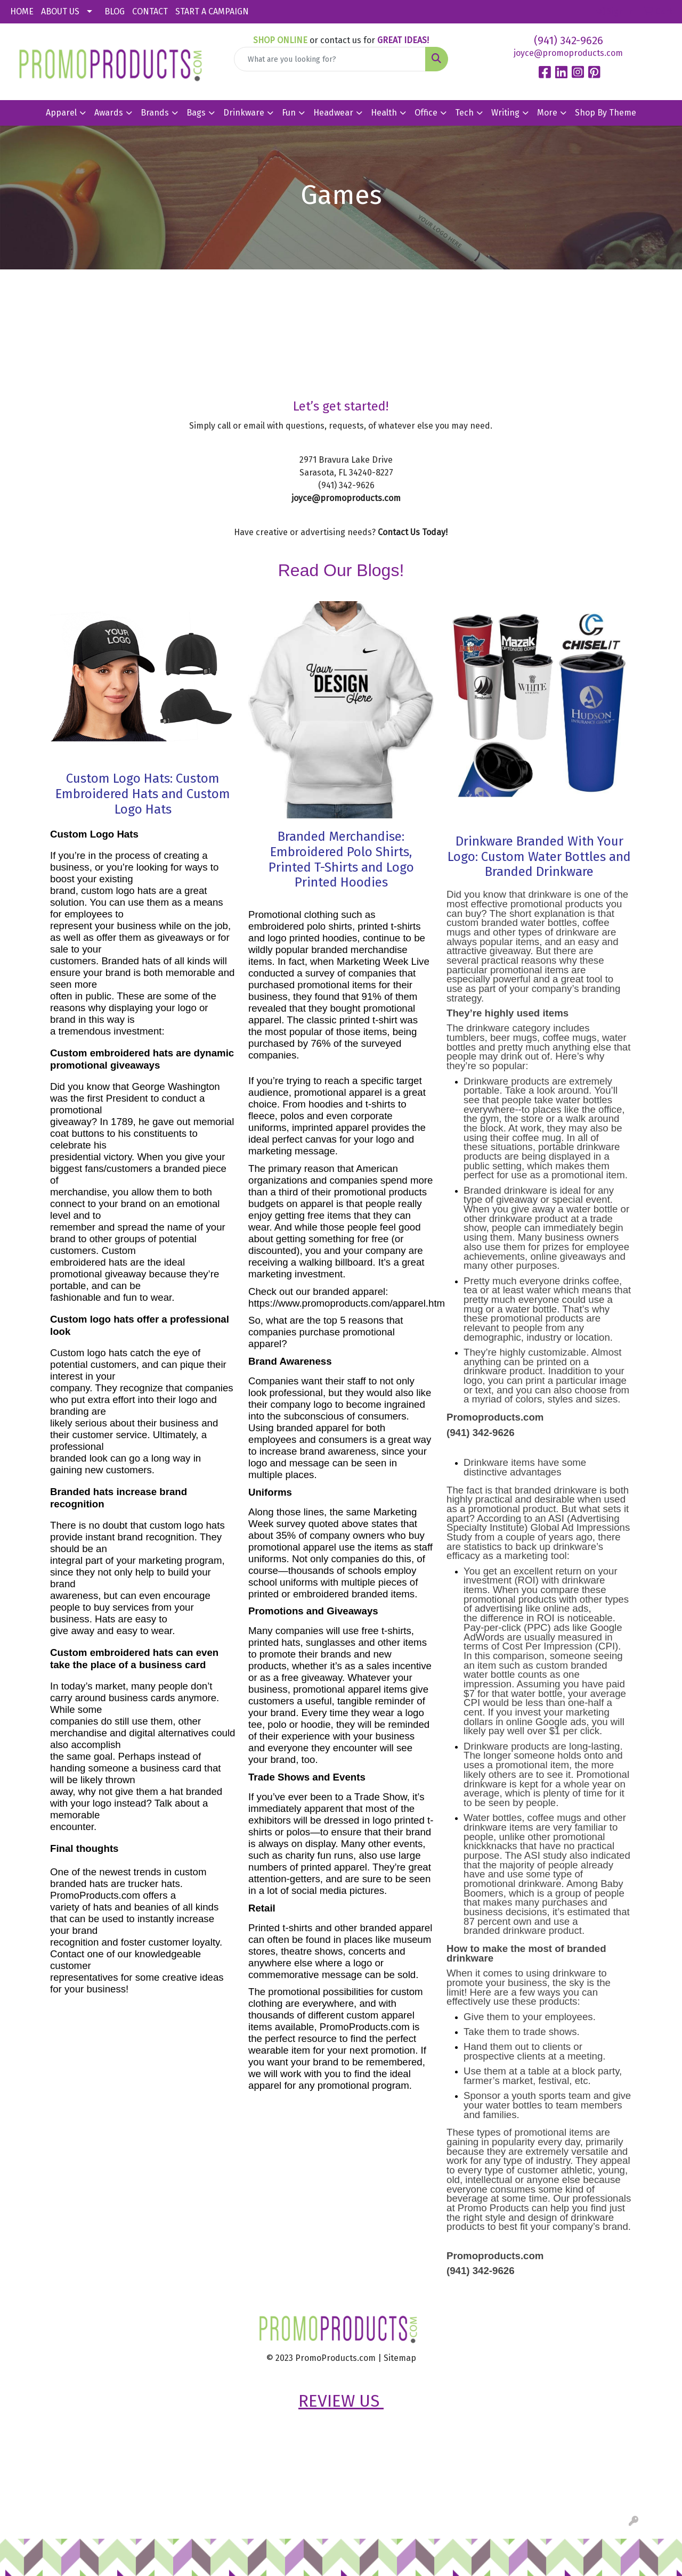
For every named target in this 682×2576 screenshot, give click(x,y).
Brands (155, 113)
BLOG (114, 11)
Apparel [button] (61, 113)
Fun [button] (289, 113)
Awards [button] (108, 113)
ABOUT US (60, 11)
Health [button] (384, 113)
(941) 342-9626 (568, 40)
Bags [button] (196, 113)
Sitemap (400, 2358)
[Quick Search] (330, 59)
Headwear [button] (333, 113)
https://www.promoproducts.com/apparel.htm (346, 1303)
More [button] (547, 113)
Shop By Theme (605, 113)
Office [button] (426, 113)
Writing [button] (505, 113)
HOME (22, 11)
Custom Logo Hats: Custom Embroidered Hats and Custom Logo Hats (142, 794)
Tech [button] (464, 113)
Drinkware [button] (243, 113)
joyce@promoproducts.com (568, 53)
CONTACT (150, 11)
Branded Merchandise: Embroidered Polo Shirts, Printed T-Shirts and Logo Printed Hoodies (341, 859)
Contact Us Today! (413, 532)
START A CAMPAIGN (212, 11)
